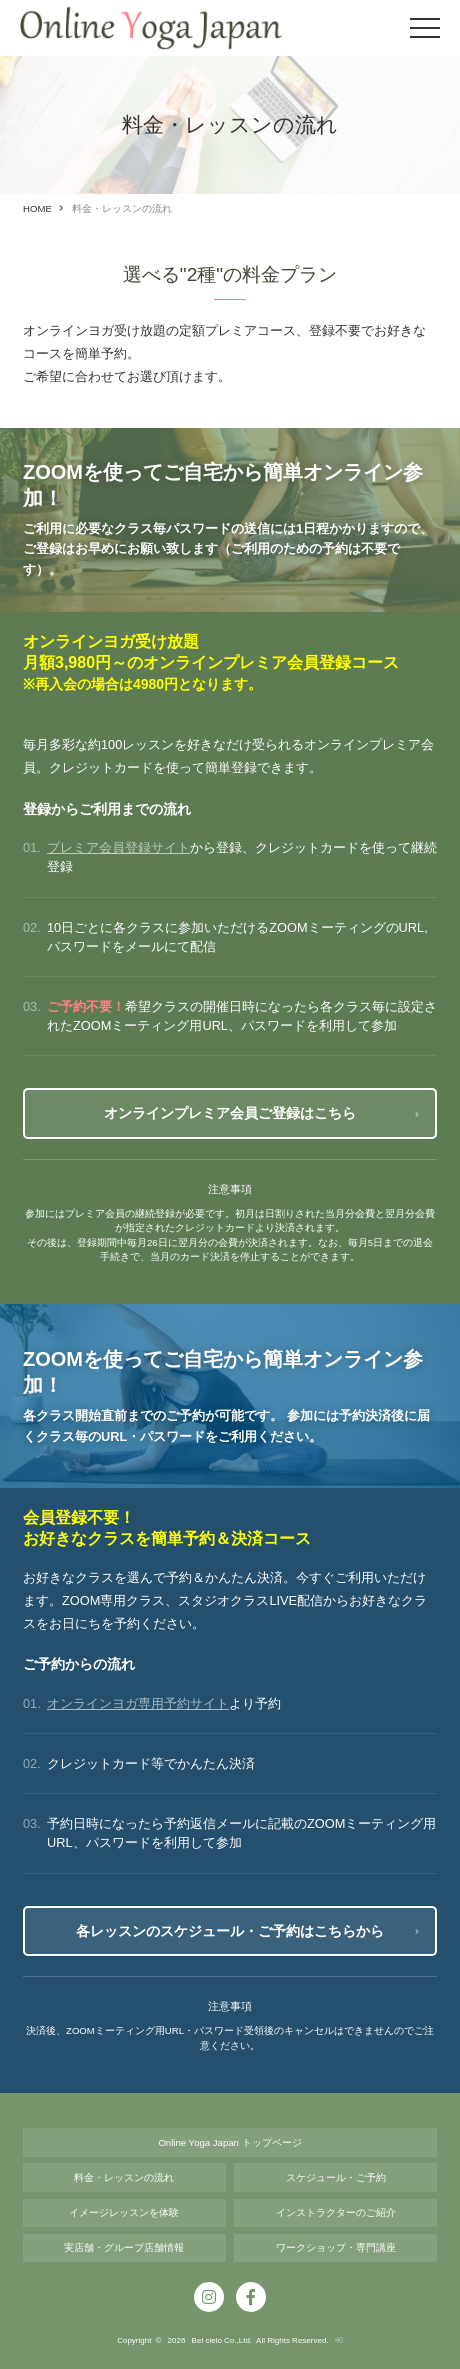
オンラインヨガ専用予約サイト (138, 1703)
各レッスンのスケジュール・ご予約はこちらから (230, 1931)
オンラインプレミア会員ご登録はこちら (230, 1113)
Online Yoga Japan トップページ (229, 2142)
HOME (37, 208)
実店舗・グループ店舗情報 (124, 2247)
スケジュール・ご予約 (336, 2177)
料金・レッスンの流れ (124, 2177)
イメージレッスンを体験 (124, 2212)
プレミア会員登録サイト (118, 847)
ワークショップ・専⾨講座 (336, 2247)
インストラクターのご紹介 (336, 2212)
